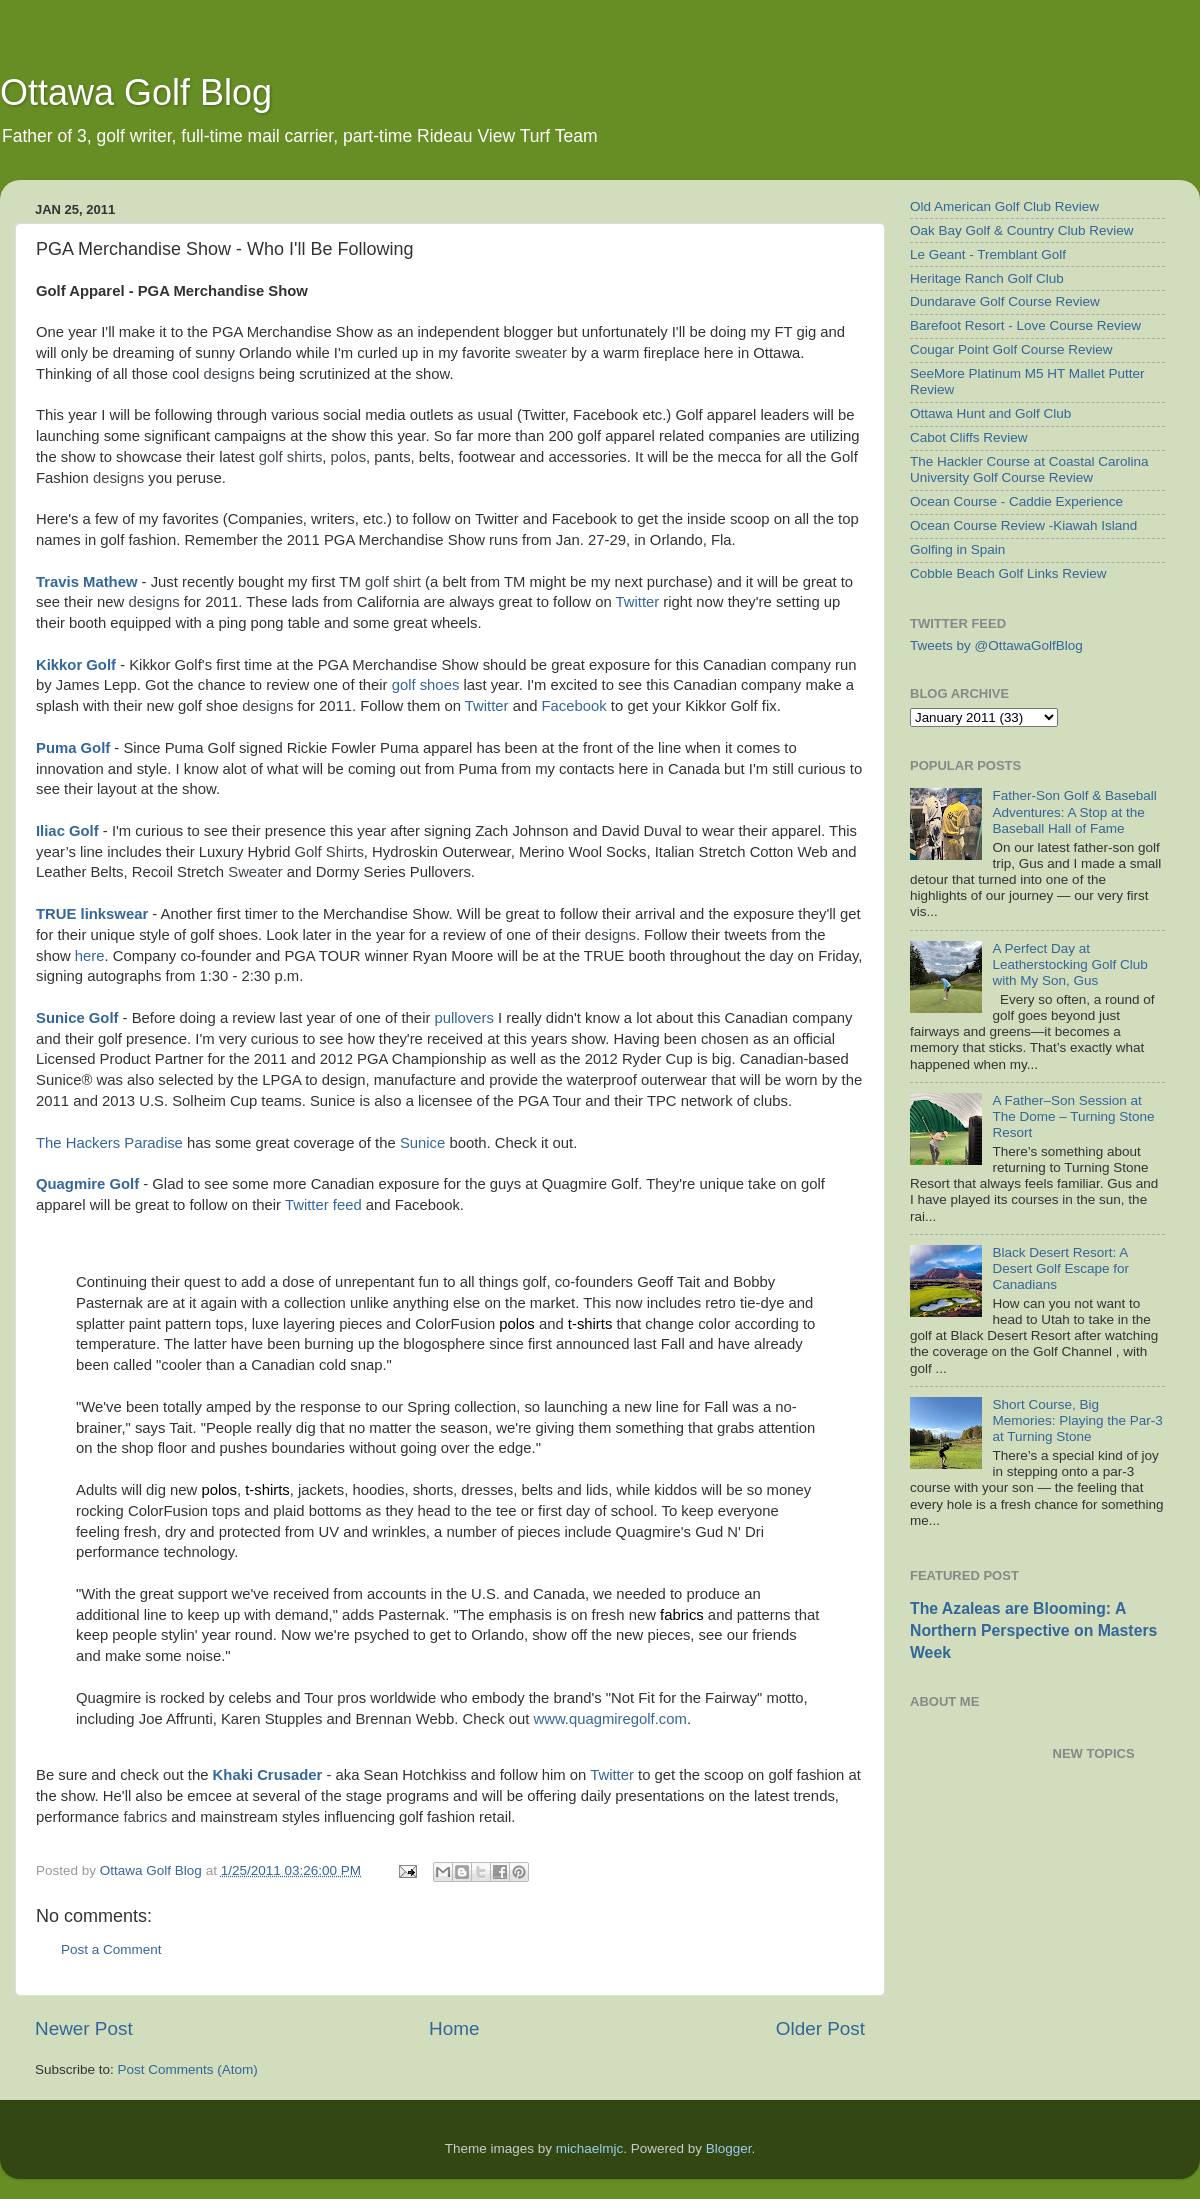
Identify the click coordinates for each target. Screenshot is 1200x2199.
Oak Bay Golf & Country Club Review (1022, 230)
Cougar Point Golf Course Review (1011, 349)
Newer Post (84, 2028)
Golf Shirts (329, 852)
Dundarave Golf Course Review (1005, 301)
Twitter (638, 602)
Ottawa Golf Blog (136, 92)
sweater (541, 353)
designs (229, 374)
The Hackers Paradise (109, 1143)
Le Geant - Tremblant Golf (988, 254)
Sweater (255, 872)
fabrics (682, 1615)
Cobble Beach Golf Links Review (1008, 573)
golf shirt (393, 582)
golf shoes (426, 685)
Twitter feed (323, 1205)
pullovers (464, 1018)
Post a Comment (111, 1949)
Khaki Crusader (268, 1775)
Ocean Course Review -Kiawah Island (1023, 525)
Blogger (729, 2148)
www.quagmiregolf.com (609, 1719)
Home (454, 2028)
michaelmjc (590, 2148)
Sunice (422, 1143)
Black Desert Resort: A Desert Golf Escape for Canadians (1060, 1268)
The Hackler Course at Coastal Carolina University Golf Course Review (1029, 469)
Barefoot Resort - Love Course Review (1025, 325)
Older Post (820, 2028)
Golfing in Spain (957, 549)
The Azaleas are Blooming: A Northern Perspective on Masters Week (1033, 1630)
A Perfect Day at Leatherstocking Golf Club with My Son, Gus (1069, 964)
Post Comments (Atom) (188, 2069)
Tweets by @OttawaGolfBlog (996, 645)
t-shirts (590, 1324)
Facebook (574, 706)
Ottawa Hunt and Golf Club (990, 413)
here (90, 956)
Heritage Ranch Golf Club (987, 278)
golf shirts (291, 457)
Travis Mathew (86, 582)
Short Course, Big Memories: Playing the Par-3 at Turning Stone (1077, 1420)
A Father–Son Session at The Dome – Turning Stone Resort (1073, 1116)
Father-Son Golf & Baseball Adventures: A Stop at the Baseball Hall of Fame (1074, 811)
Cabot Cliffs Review (969, 437)
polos (349, 457)
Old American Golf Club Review (1004, 206)
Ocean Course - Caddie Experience (1016, 501)
